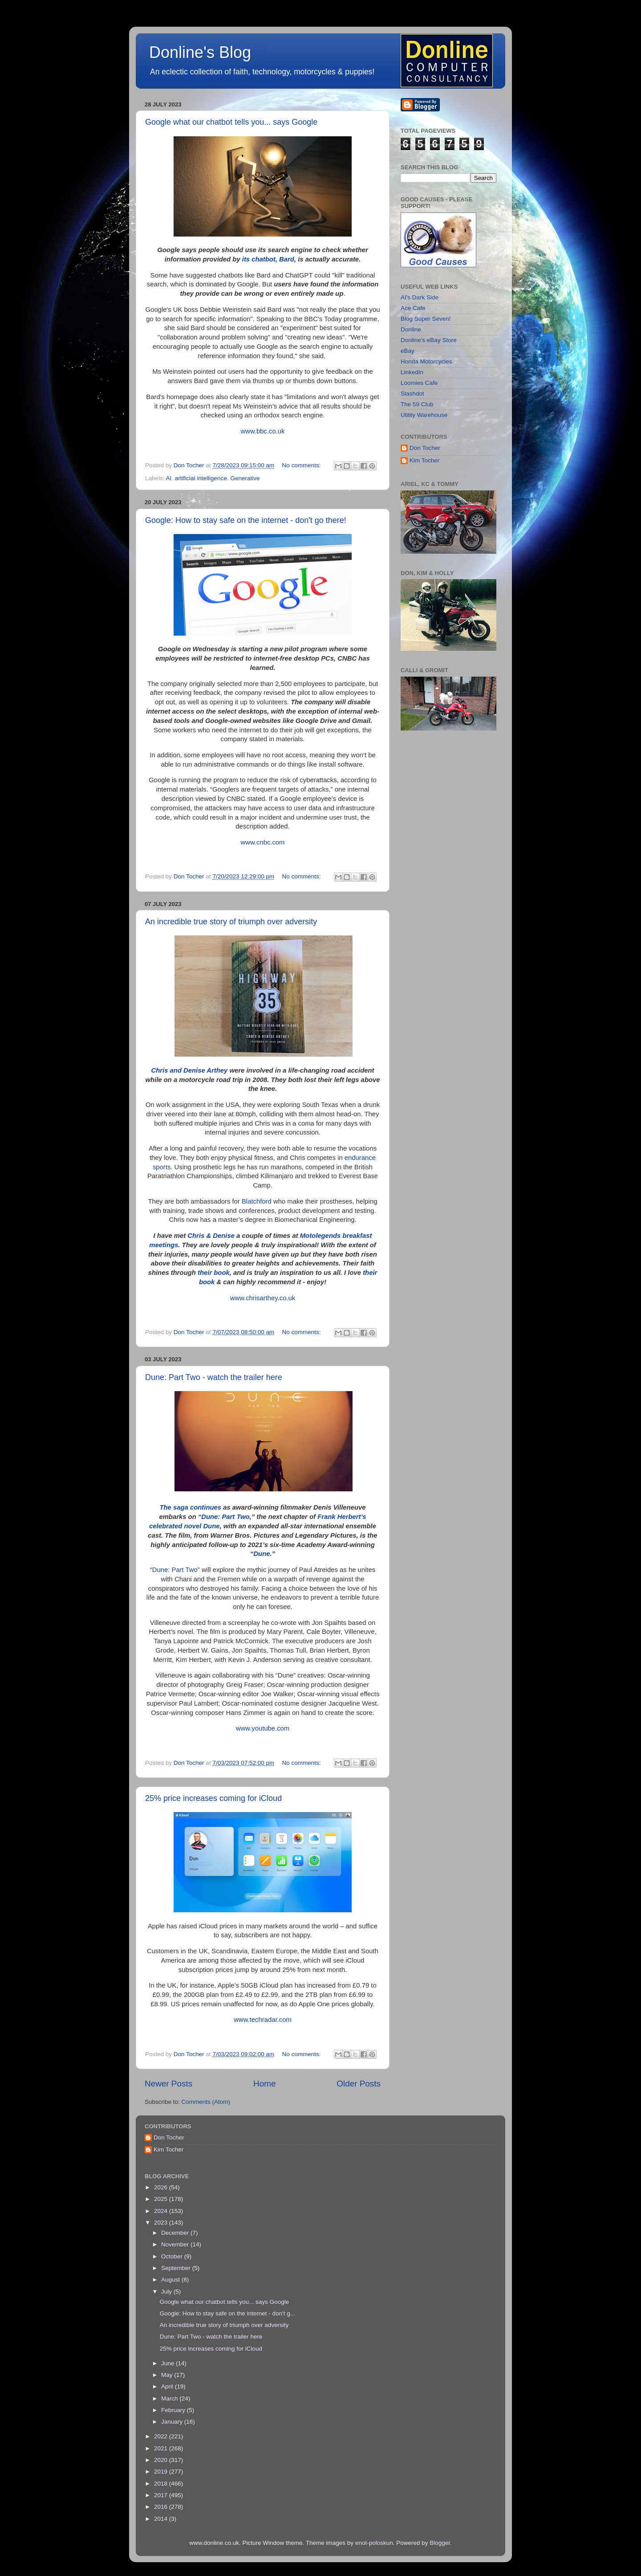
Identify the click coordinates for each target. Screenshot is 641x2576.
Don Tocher (425, 448)
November (176, 2244)
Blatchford (257, 1201)
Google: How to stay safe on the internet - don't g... (227, 2313)
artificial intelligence (201, 478)
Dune (261, 1553)
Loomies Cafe (419, 383)
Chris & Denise (211, 1235)
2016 (161, 2506)
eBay (407, 350)
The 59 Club (417, 404)
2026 (161, 2187)
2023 (161, 2222)
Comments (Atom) (206, 2101)
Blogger (440, 2542)
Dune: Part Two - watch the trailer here (213, 1377)
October (172, 2256)
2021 (161, 2448)
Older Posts (359, 2083)
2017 (161, 2495)
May (167, 2375)
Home (264, 2083)
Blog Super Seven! (426, 318)
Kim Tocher (424, 460)
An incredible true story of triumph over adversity (231, 921)
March (170, 2398)
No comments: (302, 465)
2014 (161, 2518)
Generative (245, 478)
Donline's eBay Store (429, 340)
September (176, 2268)
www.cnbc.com (263, 842)
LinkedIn (412, 372)
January (172, 2421)
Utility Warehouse (424, 415)
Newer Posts (168, 2083)
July (167, 2291)
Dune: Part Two (225, 1516)
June (168, 2363)
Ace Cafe (413, 308)
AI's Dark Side (419, 297)
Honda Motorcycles (426, 361)
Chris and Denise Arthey (189, 1070)
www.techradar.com (263, 2019)
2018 (161, 2483)
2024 (161, 2211)
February (174, 2410)
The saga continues (190, 1507)
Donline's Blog (200, 52)
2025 (161, 2199)
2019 (161, 2471)
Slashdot (412, 393)
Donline (411, 329)
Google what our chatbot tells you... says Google (231, 122)
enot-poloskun (374, 2542)
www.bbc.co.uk (263, 431)
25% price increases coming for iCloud (213, 1798)
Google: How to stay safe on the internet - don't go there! (245, 520)
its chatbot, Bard (268, 259)
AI (169, 478)
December (176, 2232)
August (171, 2279)
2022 (161, 2436)
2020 (161, 2460)
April (168, 2386)
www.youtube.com (262, 1728)
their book (214, 1272)
